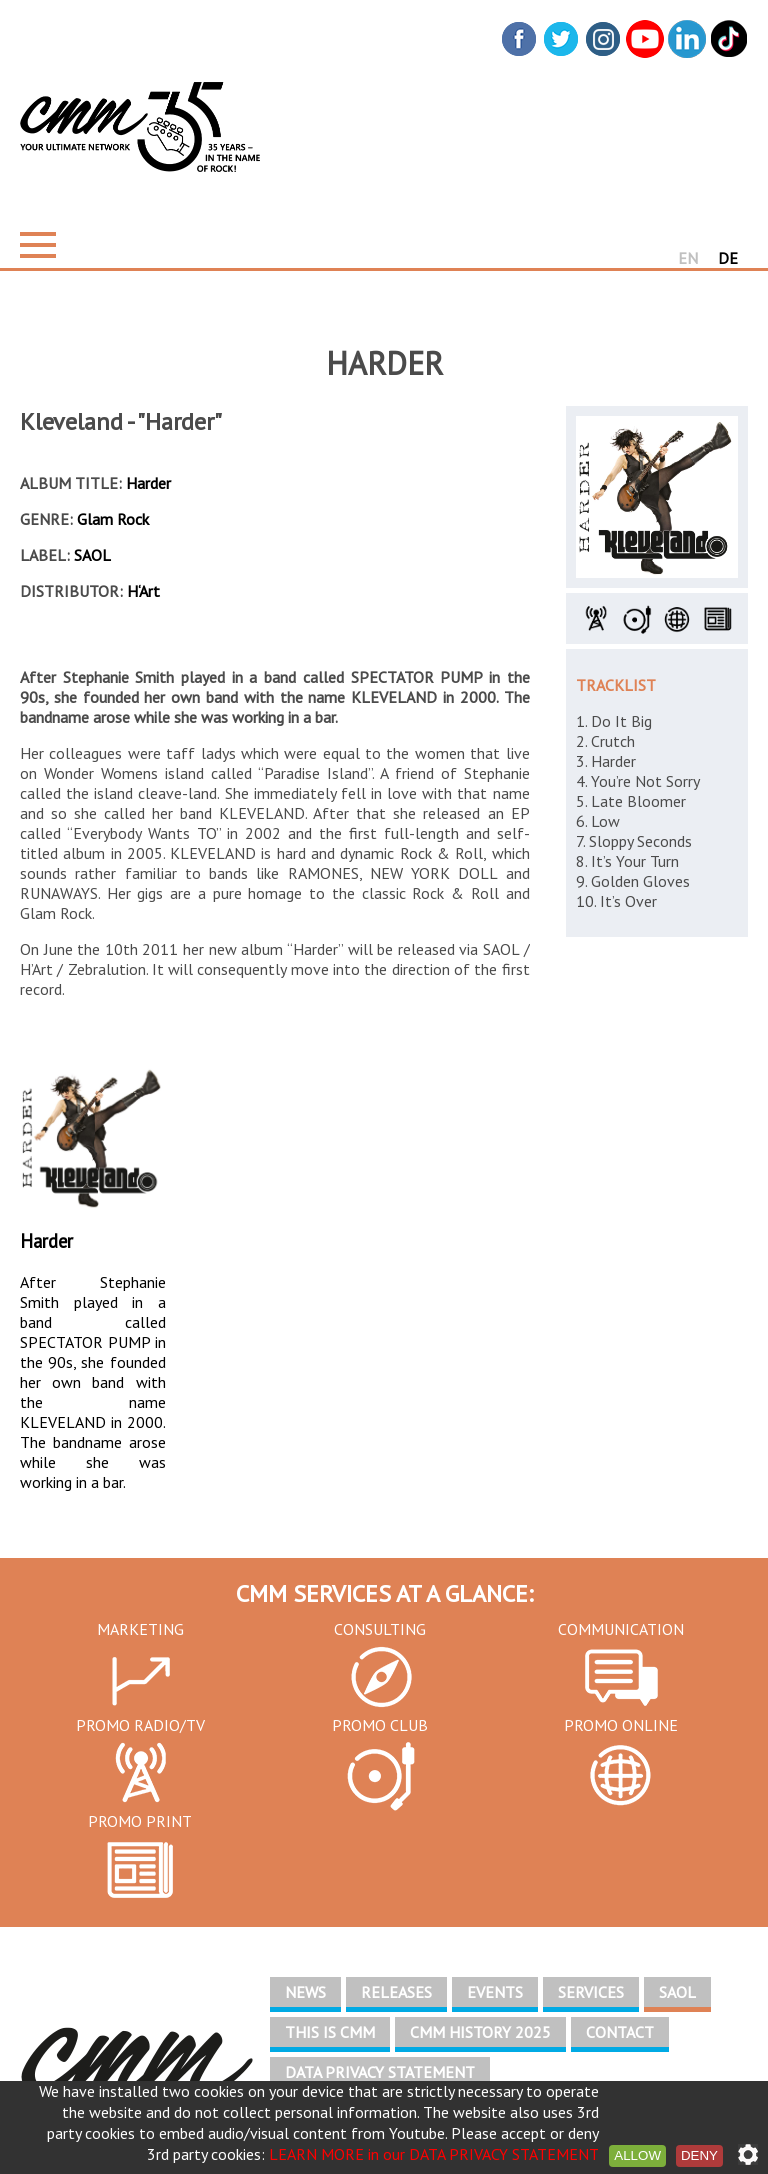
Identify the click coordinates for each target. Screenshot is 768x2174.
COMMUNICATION (621, 1629)
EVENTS (495, 1992)
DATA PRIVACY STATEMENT (380, 2072)
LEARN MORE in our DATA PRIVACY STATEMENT (434, 2154)
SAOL (677, 1992)
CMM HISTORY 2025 (480, 2032)
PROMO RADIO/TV (140, 1725)
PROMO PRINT (140, 1821)
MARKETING (140, 1629)
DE (728, 258)
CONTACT (620, 2032)
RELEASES (396, 1992)
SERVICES (591, 1992)
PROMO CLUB (380, 1725)
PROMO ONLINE (621, 1725)
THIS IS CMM (330, 2032)
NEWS (305, 1992)
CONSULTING (380, 1629)
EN (688, 258)
